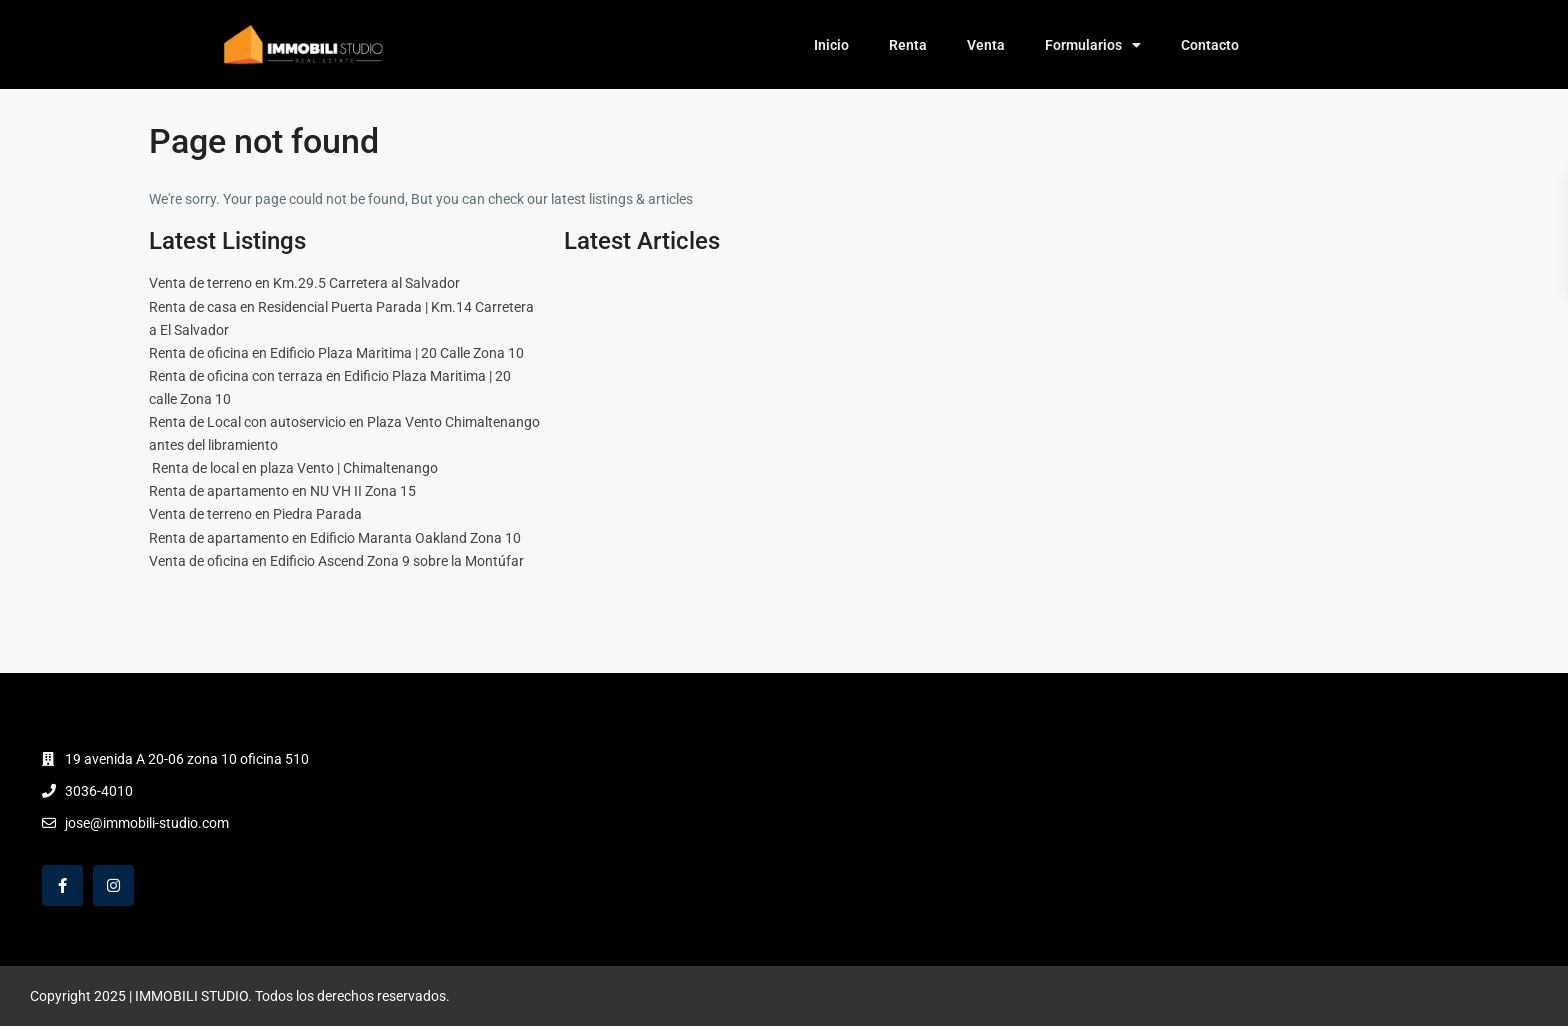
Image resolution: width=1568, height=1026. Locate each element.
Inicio (831, 45)
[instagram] (113, 885)
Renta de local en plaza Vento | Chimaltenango (293, 468)
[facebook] (62, 885)
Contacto (1210, 45)
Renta (908, 45)
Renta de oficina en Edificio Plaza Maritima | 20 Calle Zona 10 (336, 353)
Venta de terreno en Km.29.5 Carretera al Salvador (304, 283)
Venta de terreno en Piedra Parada (255, 514)
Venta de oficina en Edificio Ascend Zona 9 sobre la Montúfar (336, 561)
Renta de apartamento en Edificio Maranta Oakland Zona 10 (335, 538)
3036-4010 (99, 791)
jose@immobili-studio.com (147, 823)
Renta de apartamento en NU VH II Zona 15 (282, 491)
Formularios (1093, 45)
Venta (986, 45)
